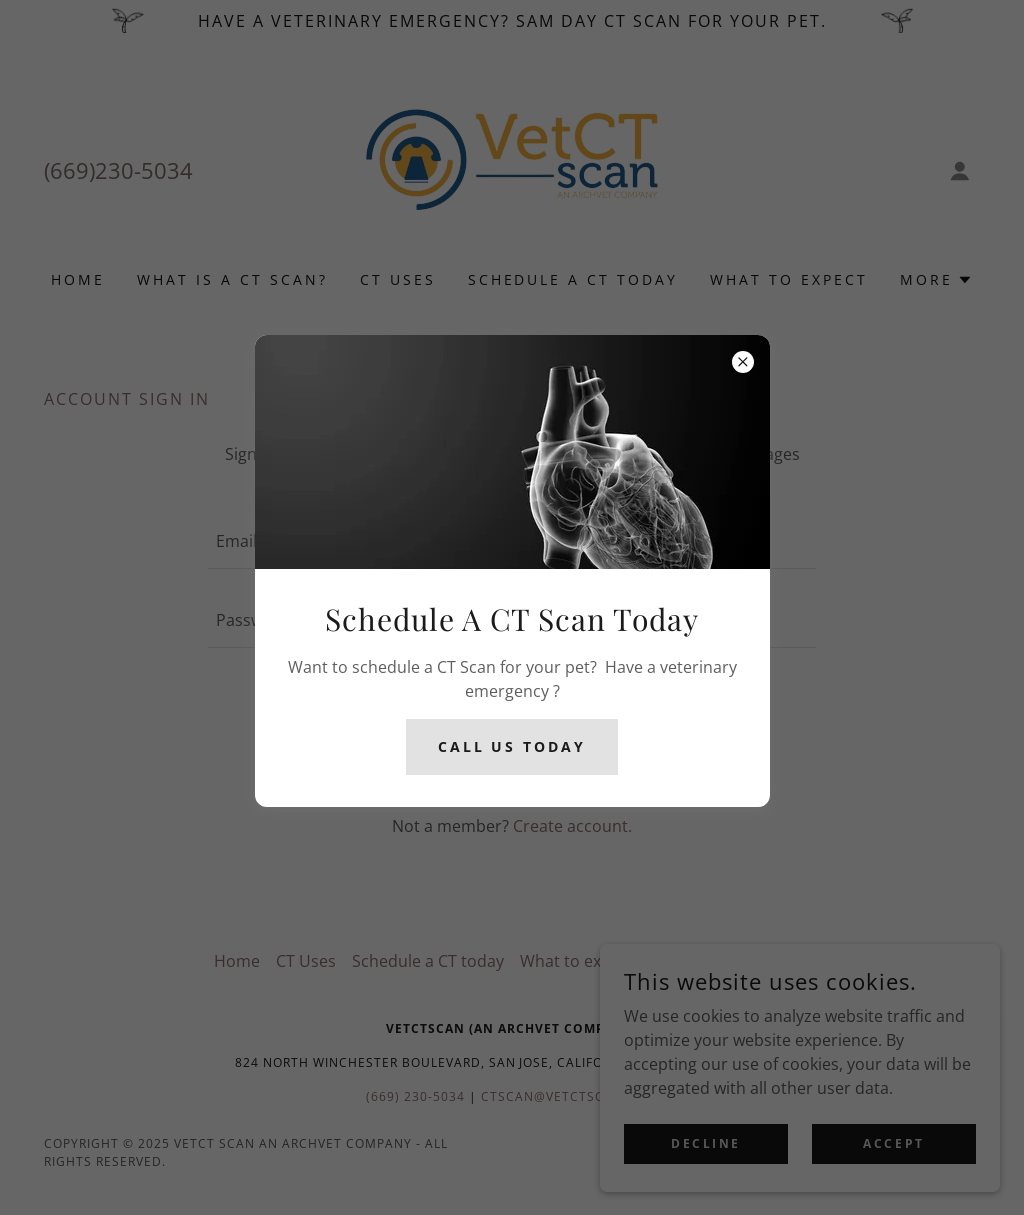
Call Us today (512, 746)
